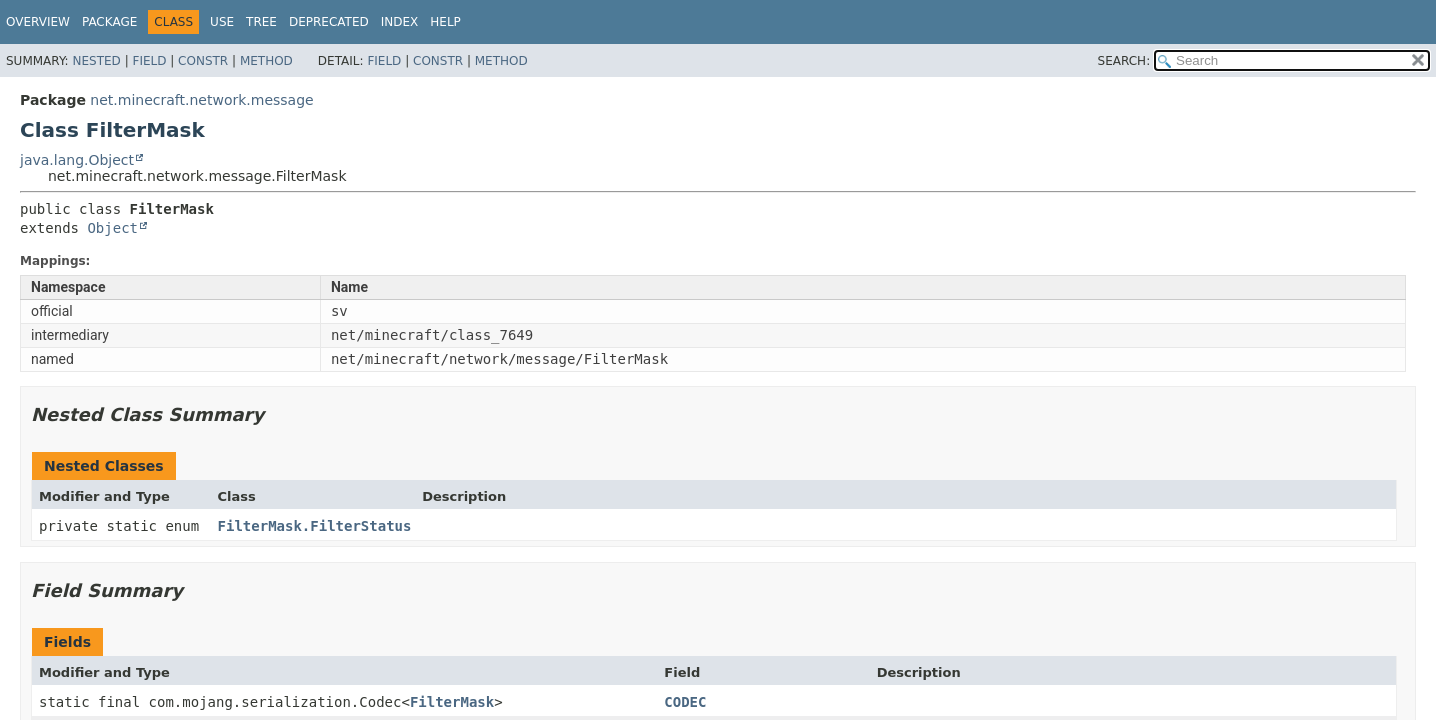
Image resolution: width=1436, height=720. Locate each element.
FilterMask (452, 702)
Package (109, 22)
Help (445, 22)
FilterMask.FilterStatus (315, 526)
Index (400, 22)
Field (149, 61)
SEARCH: (1124, 61)
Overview (38, 22)
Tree (261, 22)
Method (266, 61)
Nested (96, 61)
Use (222, 22)
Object (112, 228)
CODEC (685, 702)
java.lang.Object (77, 160)
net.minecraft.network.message (201, 100)
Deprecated (329, 22)
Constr (203, 61)
